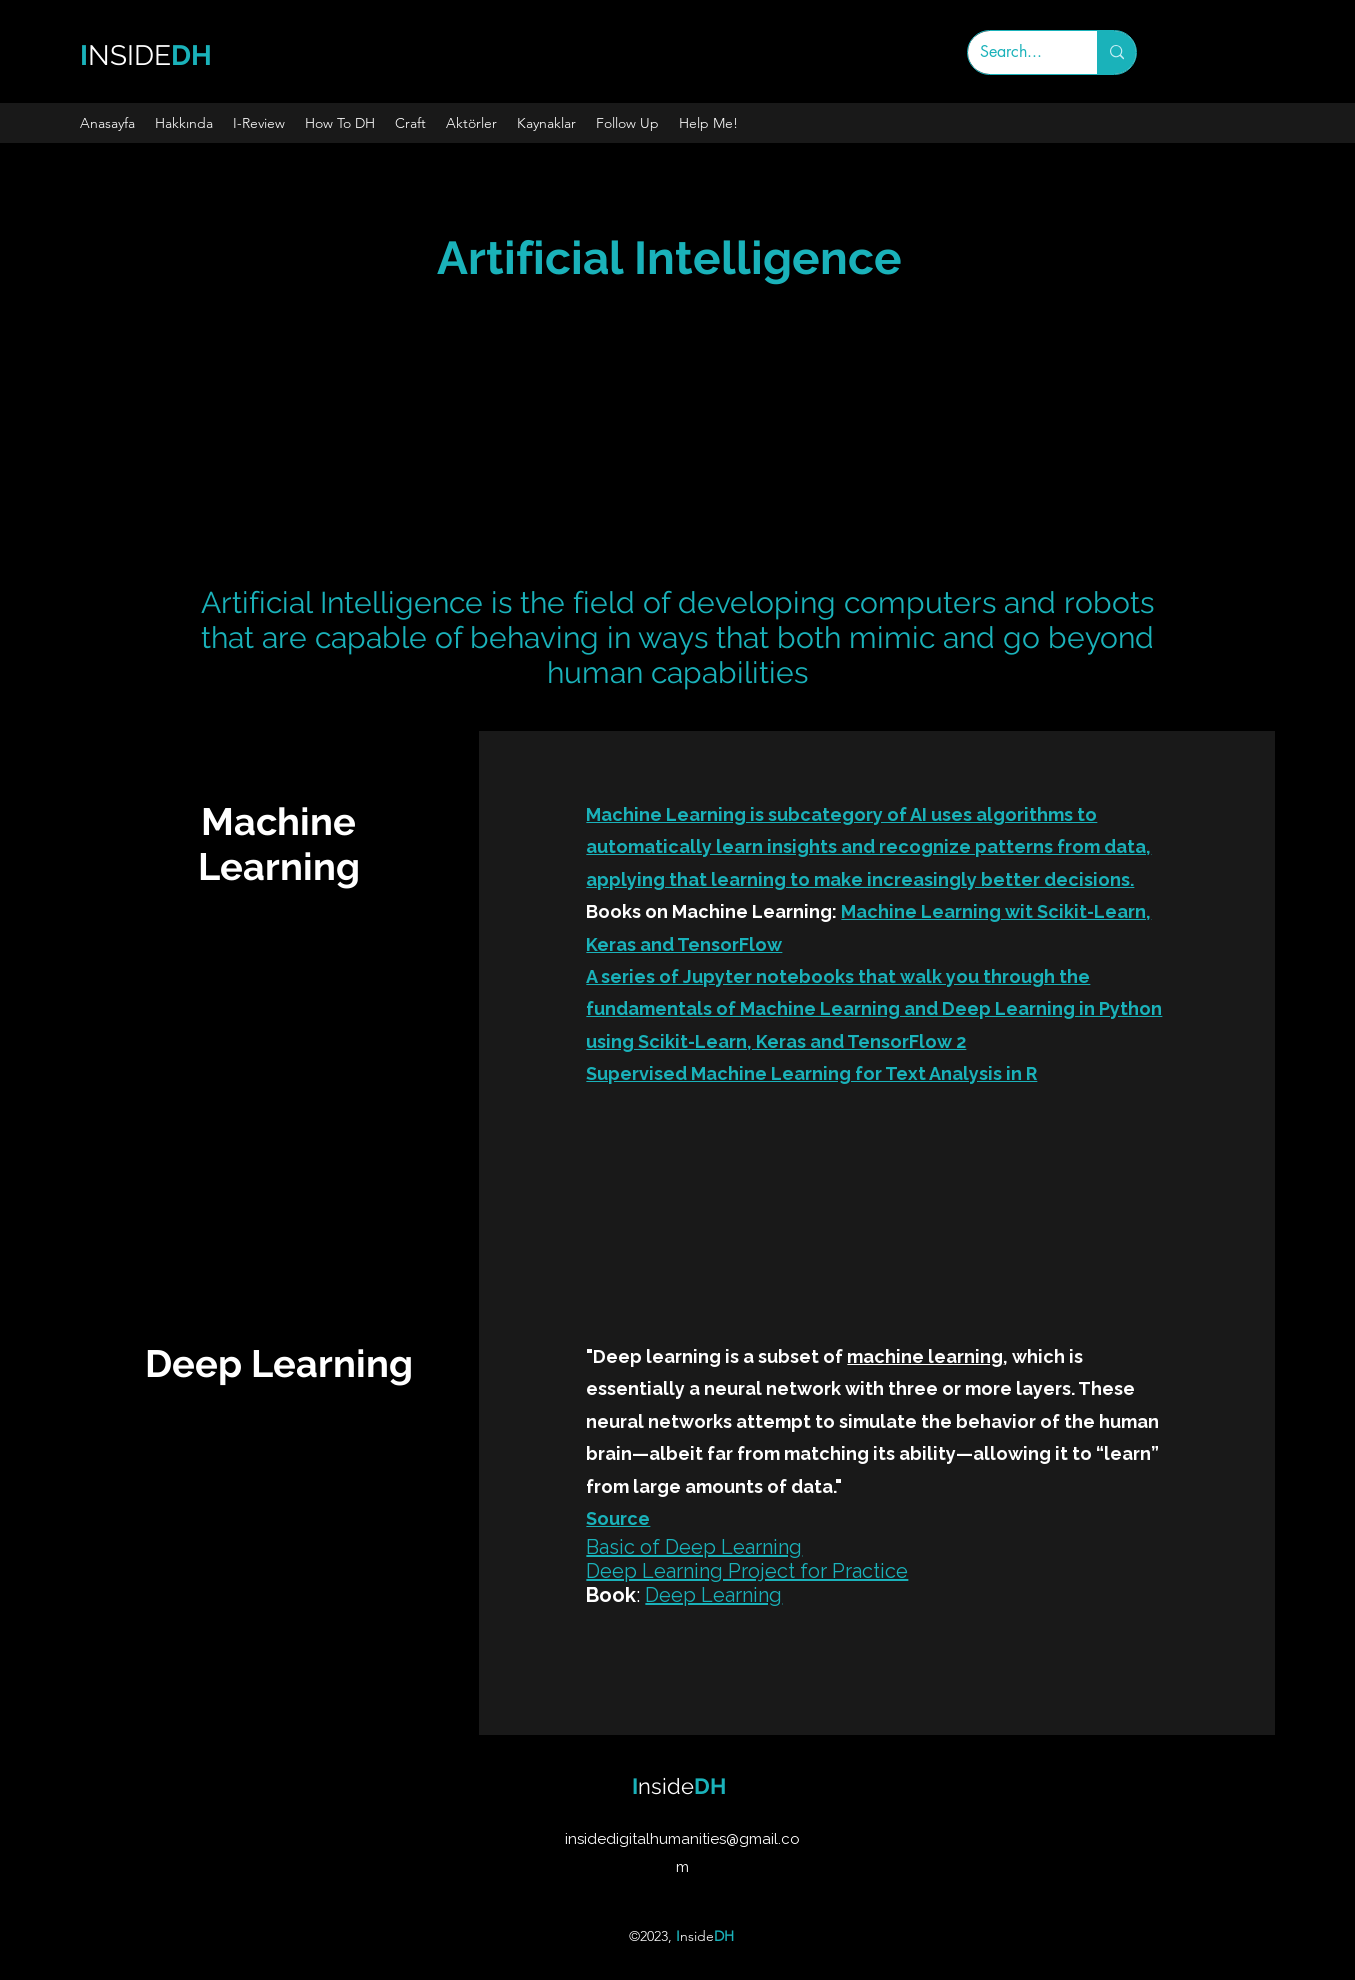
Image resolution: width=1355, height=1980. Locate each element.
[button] (184, 123)
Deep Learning (713, 1595)
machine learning (925, 1356)
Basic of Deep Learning (694, 1547)
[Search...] (1017, 52)
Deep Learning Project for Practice (747, 1571)
